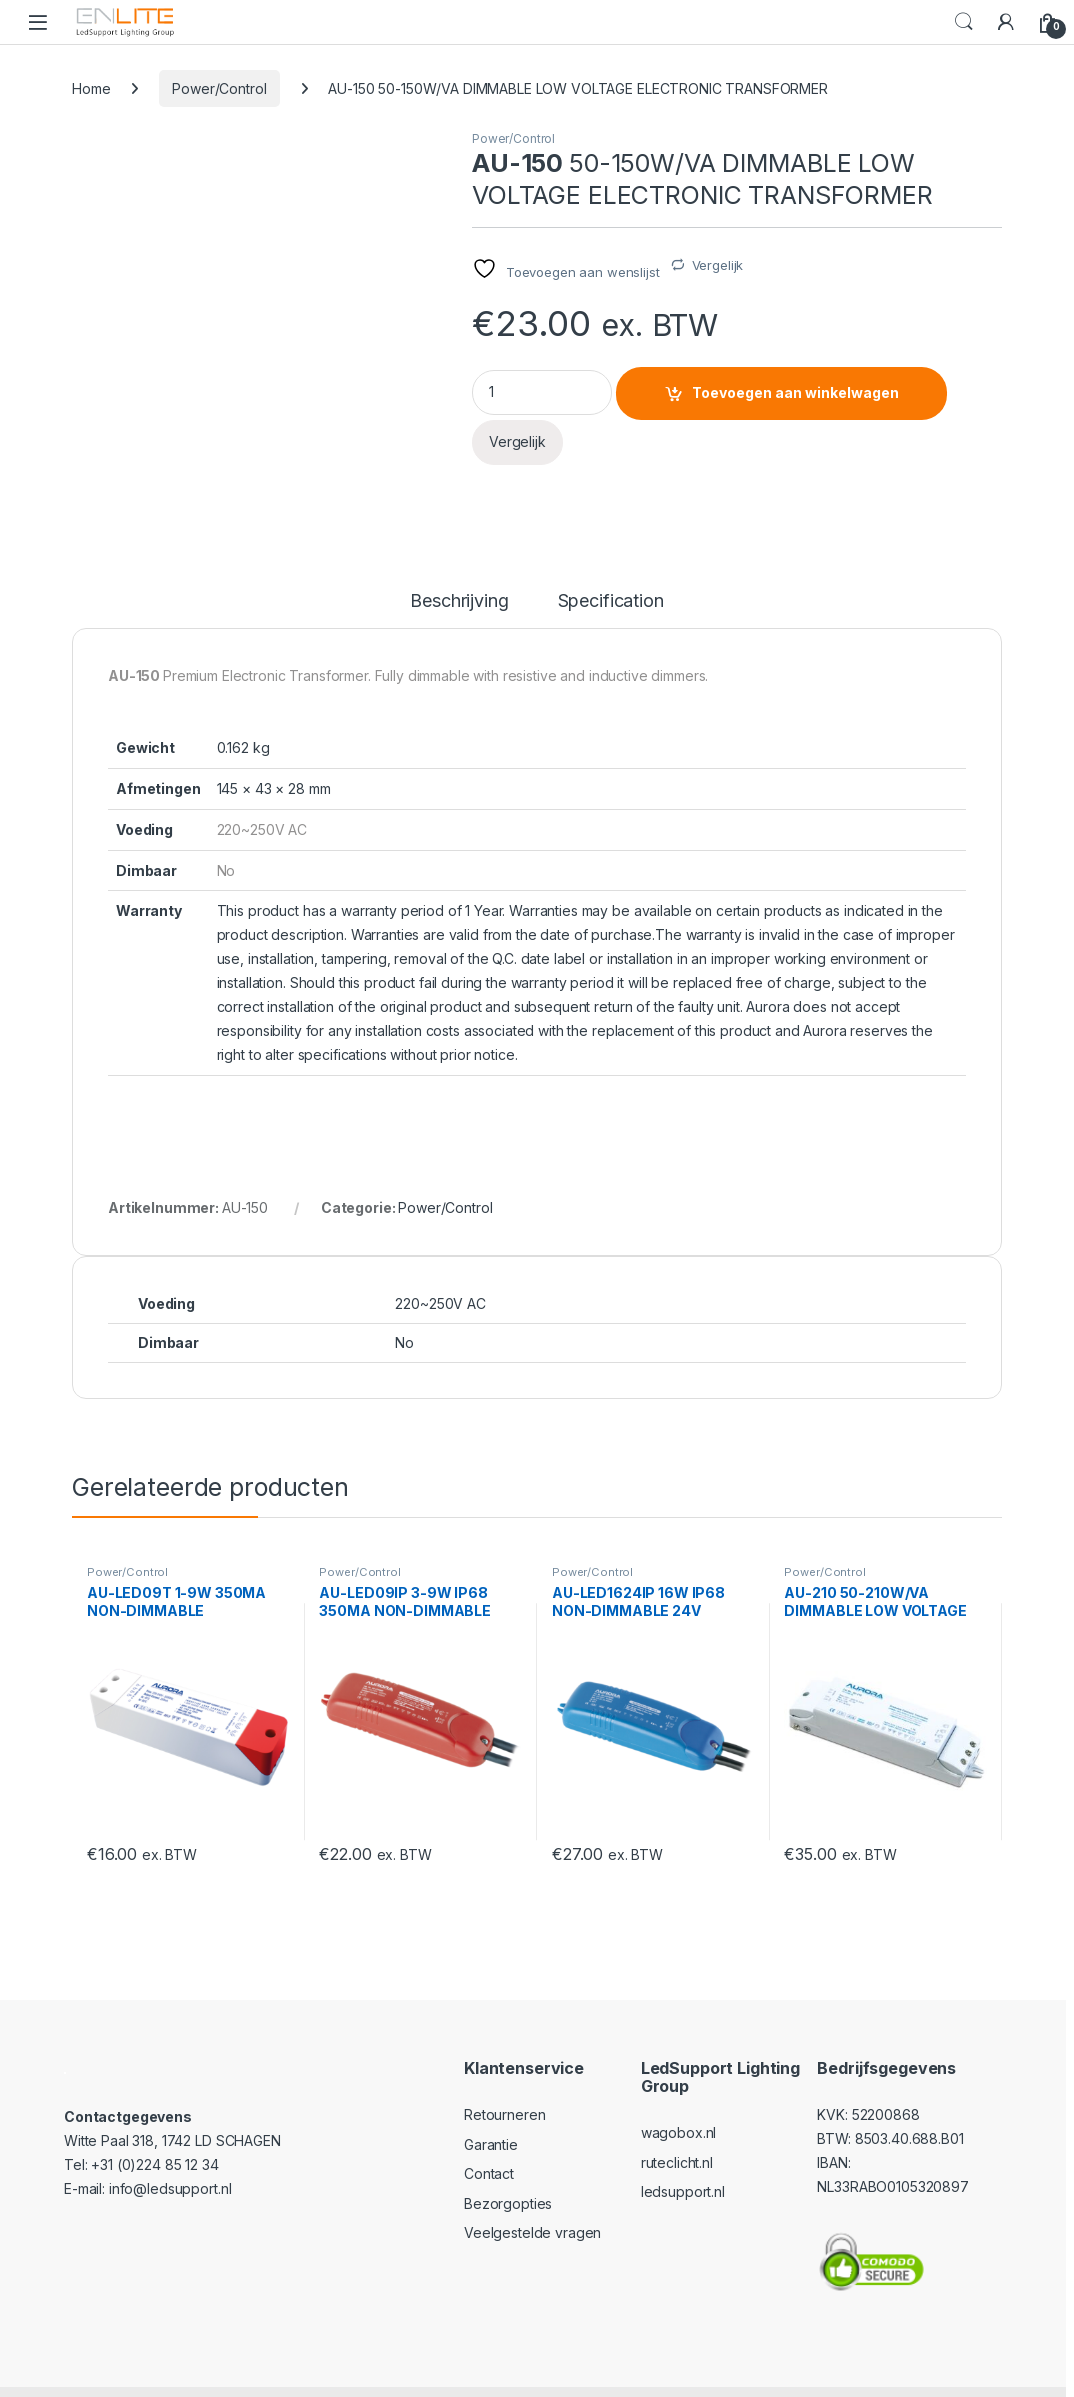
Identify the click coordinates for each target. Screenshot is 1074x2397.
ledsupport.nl (683, 2156)
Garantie (491, 2109)
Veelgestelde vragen (532, 2198)
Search (964, 22)
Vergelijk (718, 265)
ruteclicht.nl (677, 2127)
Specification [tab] (611, 566)
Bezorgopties (508, 2168)
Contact (489, 2138)
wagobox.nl (679, 2097)
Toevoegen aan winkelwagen (795, 392)
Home (91, 88)
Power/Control (219, 88)
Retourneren (504, 2079)
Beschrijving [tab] (459, 566)
